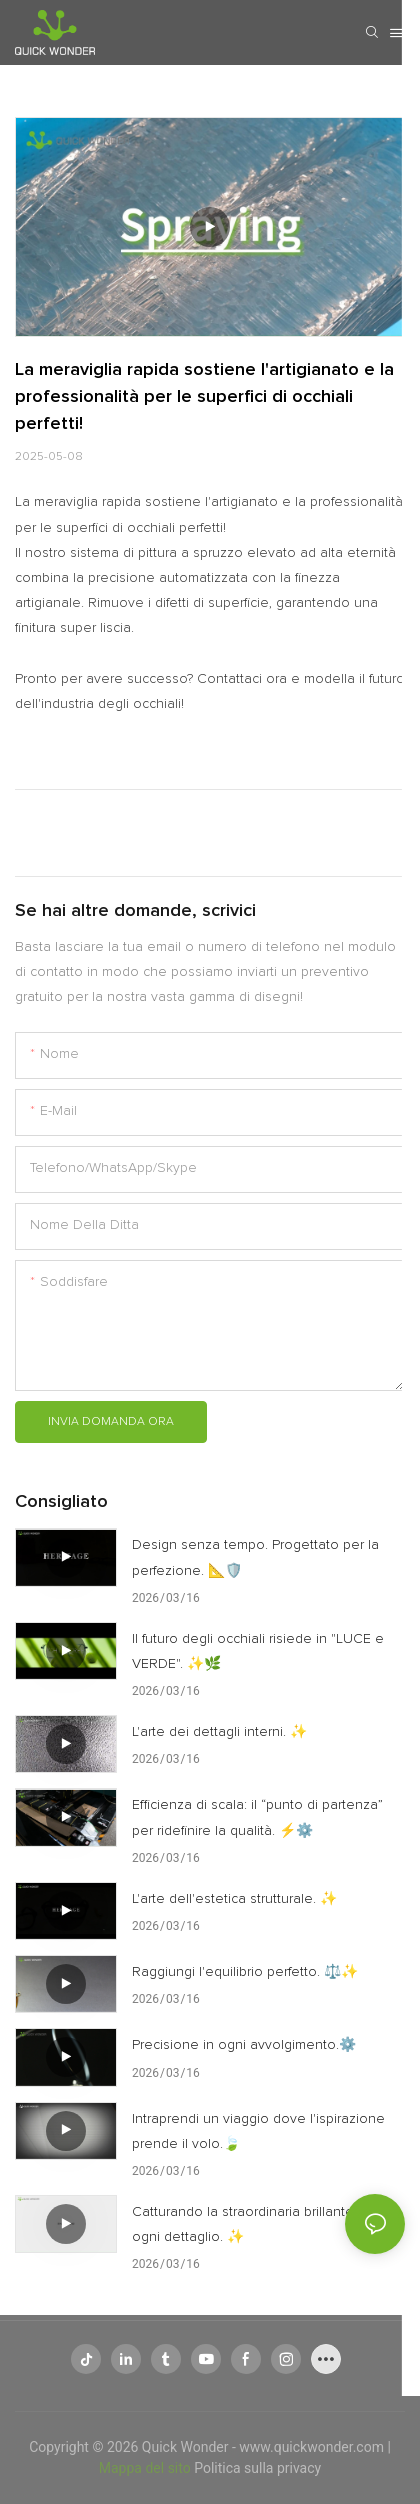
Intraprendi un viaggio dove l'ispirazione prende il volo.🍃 (258, 2131)
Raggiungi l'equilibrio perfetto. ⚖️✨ (245, 1972)
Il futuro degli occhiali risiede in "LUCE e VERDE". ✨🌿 (258, 1651)
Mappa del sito (146, 2468)
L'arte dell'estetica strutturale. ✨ (234, 1899)
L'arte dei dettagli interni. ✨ (219, 1732)
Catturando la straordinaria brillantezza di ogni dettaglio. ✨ (261, 2224)
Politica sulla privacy (257, 2468)
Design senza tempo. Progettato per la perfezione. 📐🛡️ (255, 1557)
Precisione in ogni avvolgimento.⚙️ (244, 2045)
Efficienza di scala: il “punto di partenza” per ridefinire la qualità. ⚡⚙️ (257, 1817)
